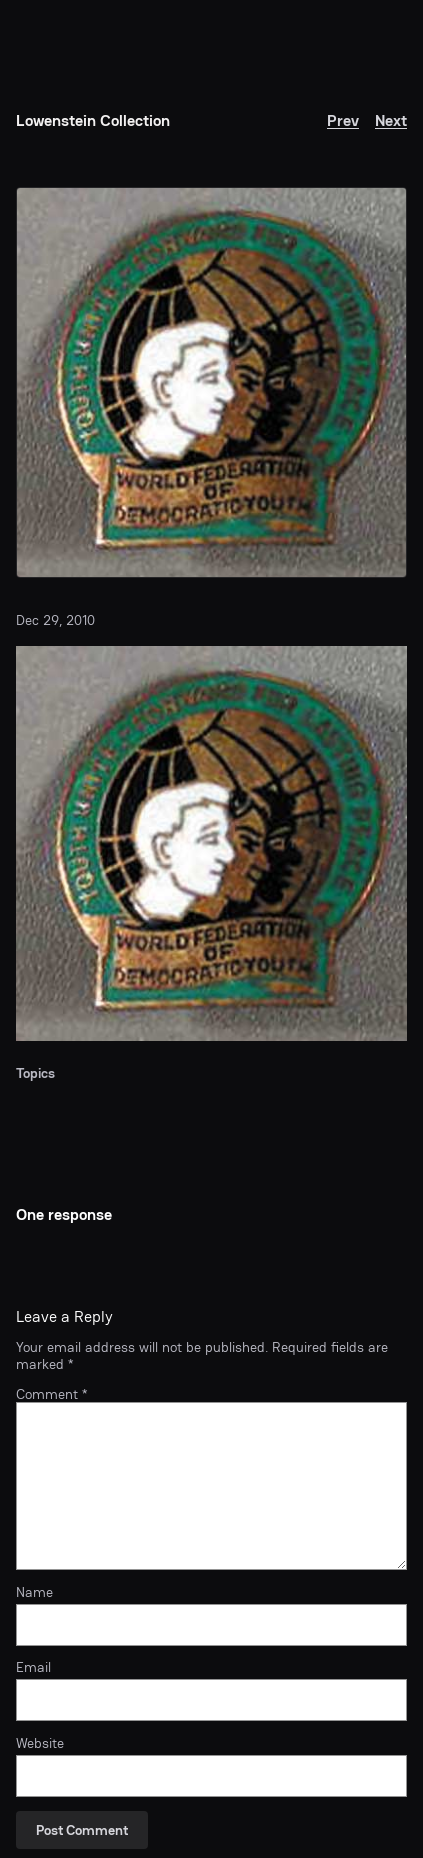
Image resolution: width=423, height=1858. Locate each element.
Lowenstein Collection (93, 120)
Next (391, 120)
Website (40, 1743)
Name (34, 1592)
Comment (51, 1394)
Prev (343, 120)
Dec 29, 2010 (55, 620)
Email (33, 1667)
